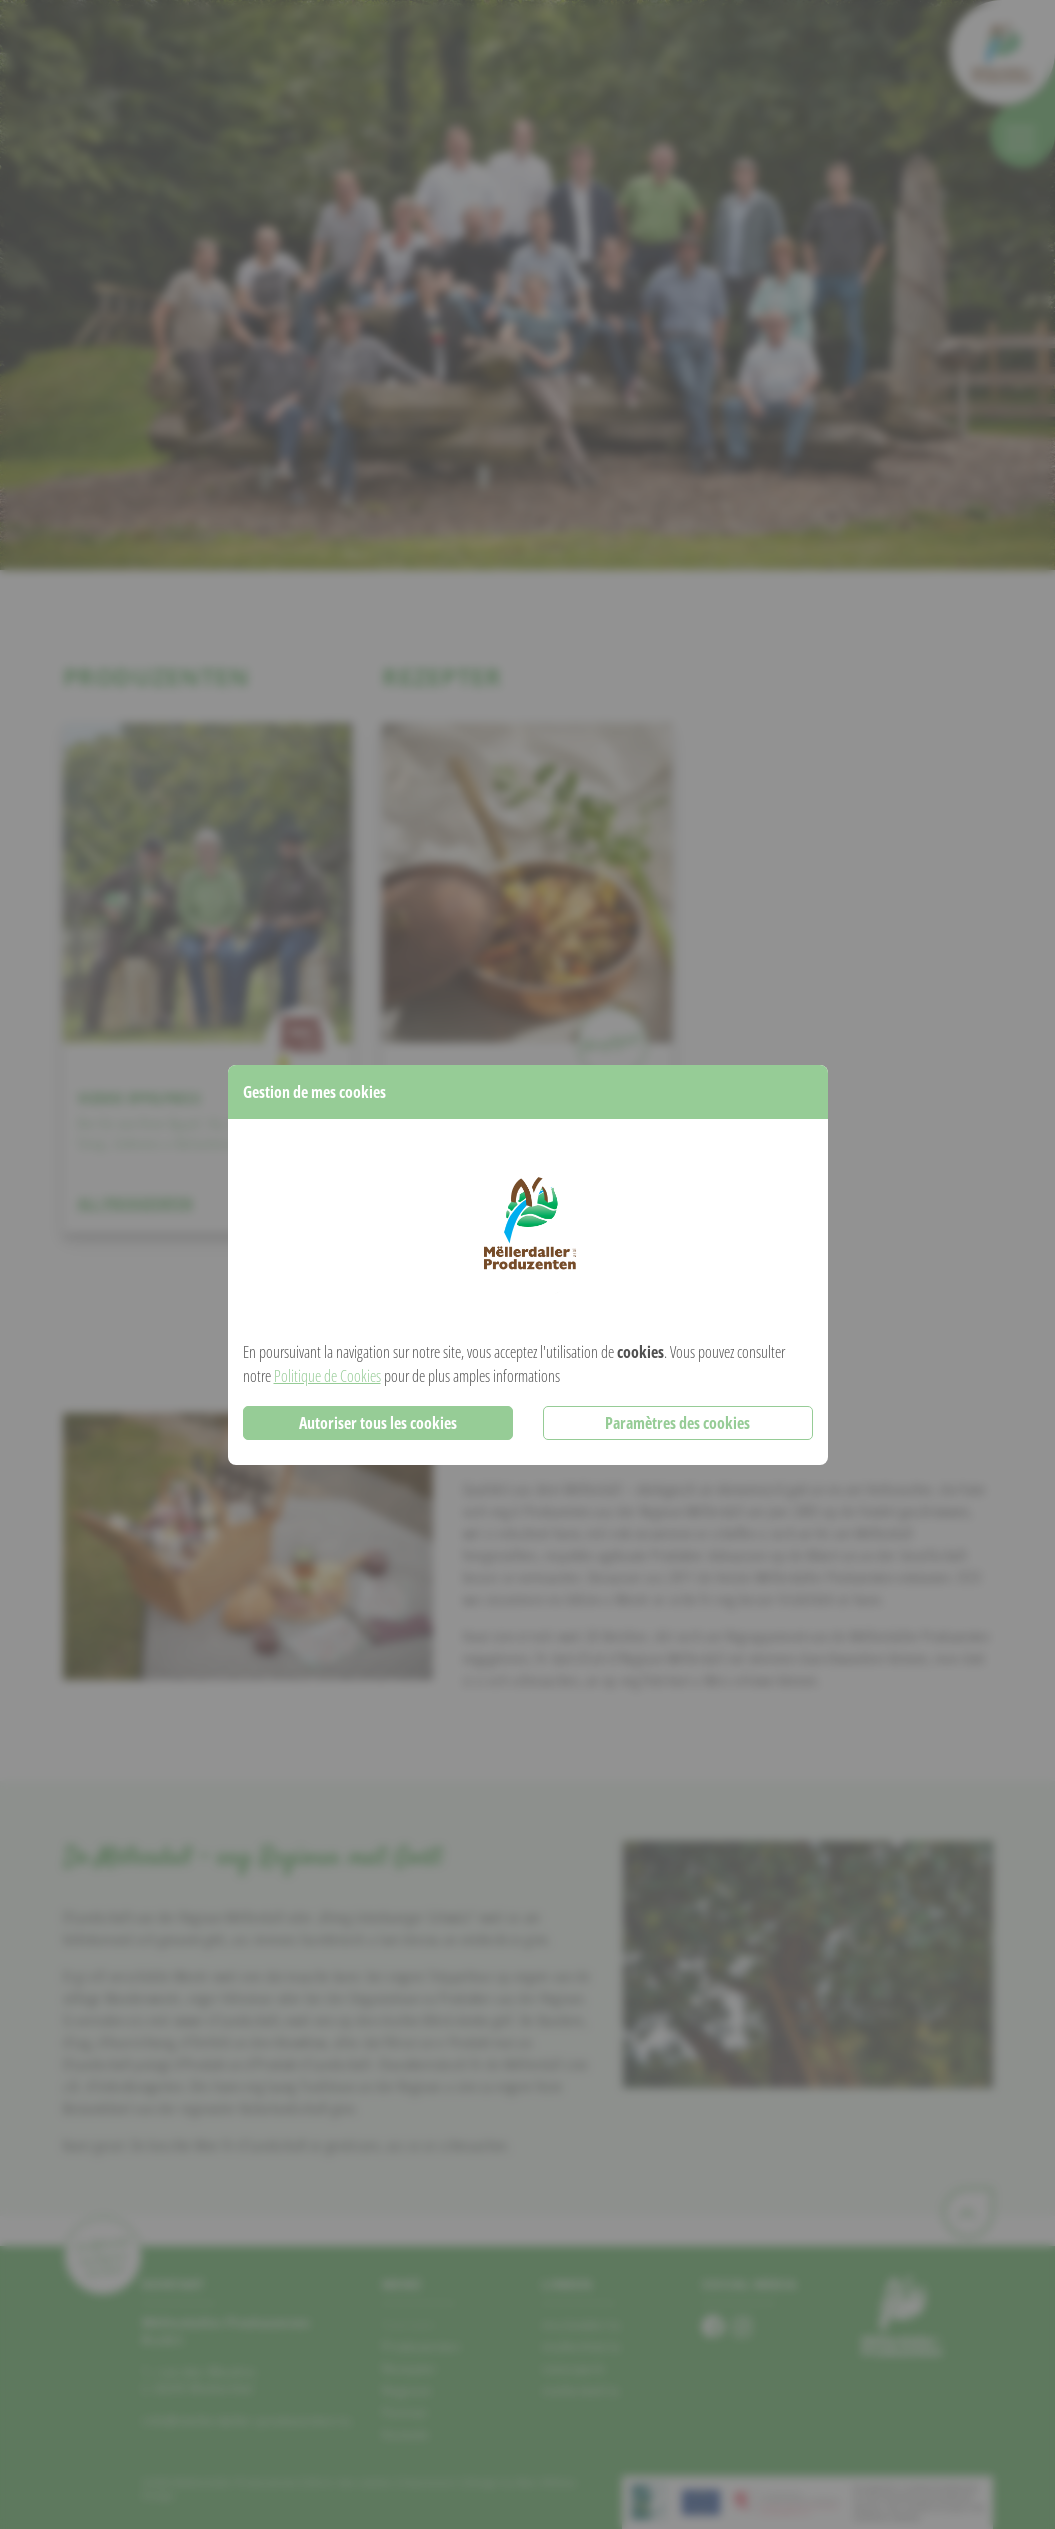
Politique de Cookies (327, 1376)
